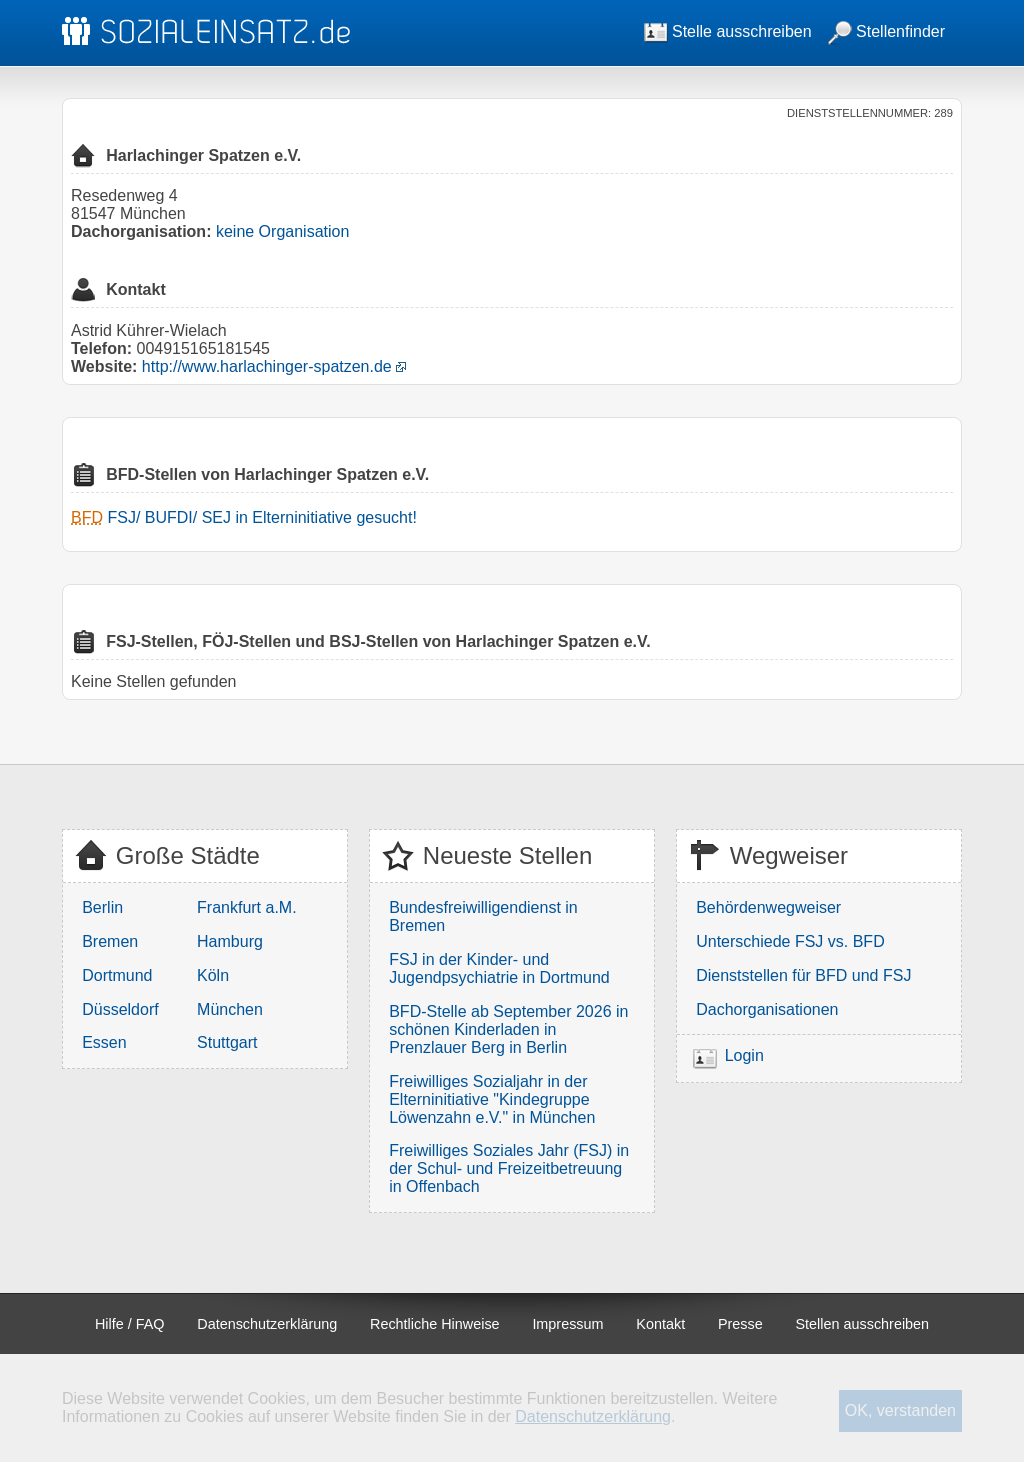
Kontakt (660, 1324)
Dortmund (117, 975)
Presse (740, 1324)
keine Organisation (282, 231)
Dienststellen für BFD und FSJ (803, 975)
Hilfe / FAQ (130, 1324)
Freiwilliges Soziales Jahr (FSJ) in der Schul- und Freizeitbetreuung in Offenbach (509, 1168)
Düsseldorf (120, 1009)
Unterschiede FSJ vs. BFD (790, 941)
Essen (104, 1042)
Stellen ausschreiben (863, 1324)
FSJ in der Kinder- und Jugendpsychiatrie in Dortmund (499, 968)
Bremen (110, 941)
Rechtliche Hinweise (435, 1324)
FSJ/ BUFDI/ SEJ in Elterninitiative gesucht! (261, 517)
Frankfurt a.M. (247, 907)
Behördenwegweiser (768, 907)
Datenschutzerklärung (267, 1324)
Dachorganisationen (767, 1009)
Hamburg (230, 941)
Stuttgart (227, 1042)
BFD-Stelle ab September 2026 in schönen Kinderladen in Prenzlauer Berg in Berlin (508, 1029)
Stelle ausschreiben (728, 31)
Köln (213, 975)
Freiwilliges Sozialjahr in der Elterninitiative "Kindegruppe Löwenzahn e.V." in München (492, 1099)
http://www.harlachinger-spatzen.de (267, 366)
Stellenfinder (886, 31)
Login (744, 1055)
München (230, 1009)
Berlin (102, 907)
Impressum (567, 1324)
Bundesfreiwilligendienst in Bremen (483, 916)
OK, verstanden (900, 1410)
